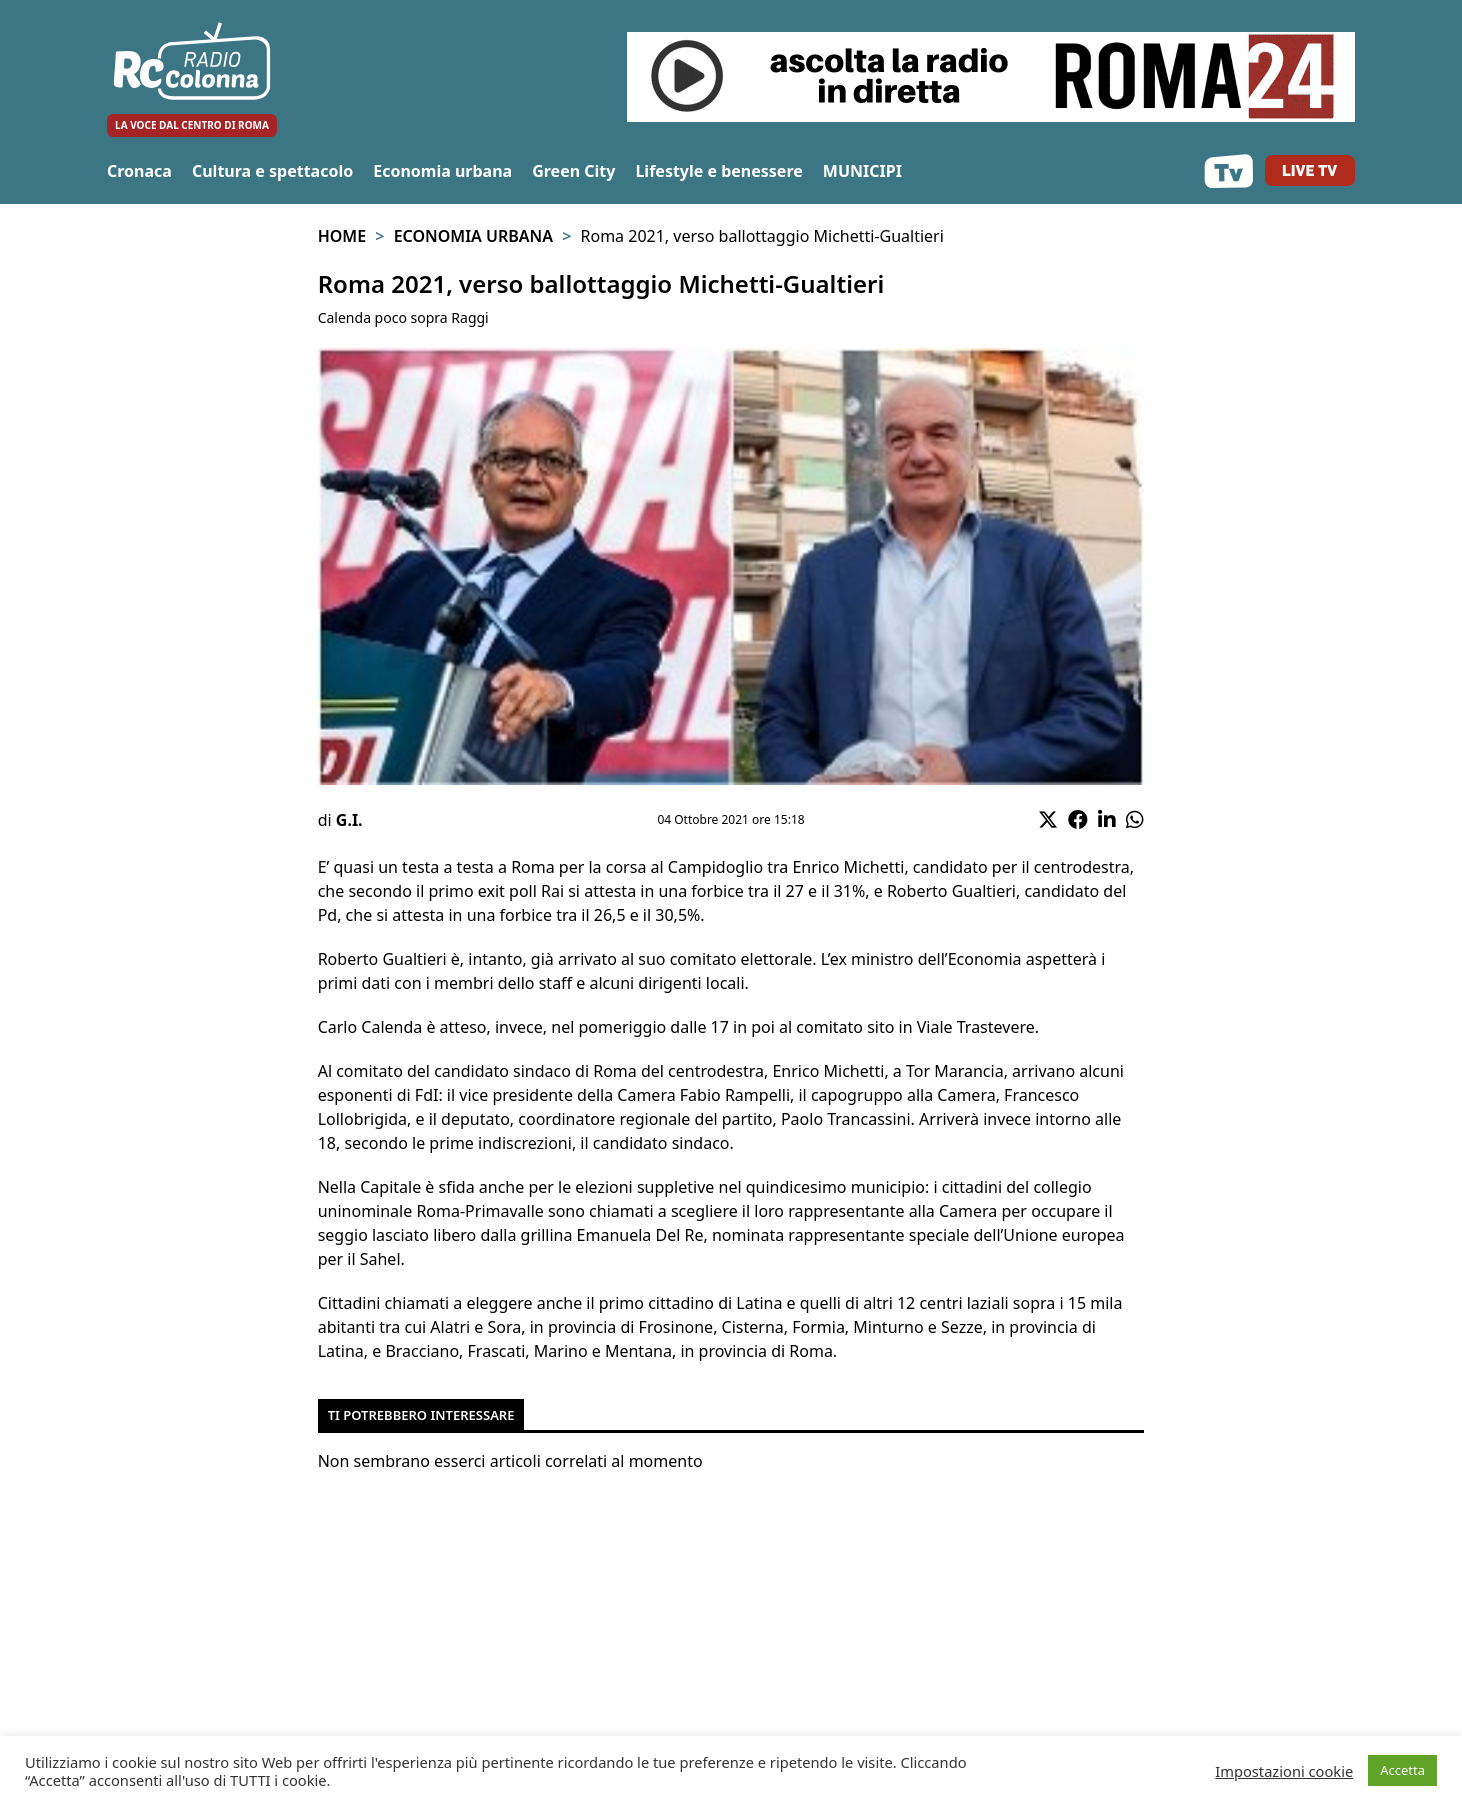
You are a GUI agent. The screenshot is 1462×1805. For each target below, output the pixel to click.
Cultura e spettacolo (272, 171)
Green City (573, 171)
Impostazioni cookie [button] (1284, 1771)
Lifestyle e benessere (718, 171)
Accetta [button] (1402, 1770)
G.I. (349, 820)
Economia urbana (442, 171)
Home (342, 236)
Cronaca (139, 171)
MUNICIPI (862, 171)
